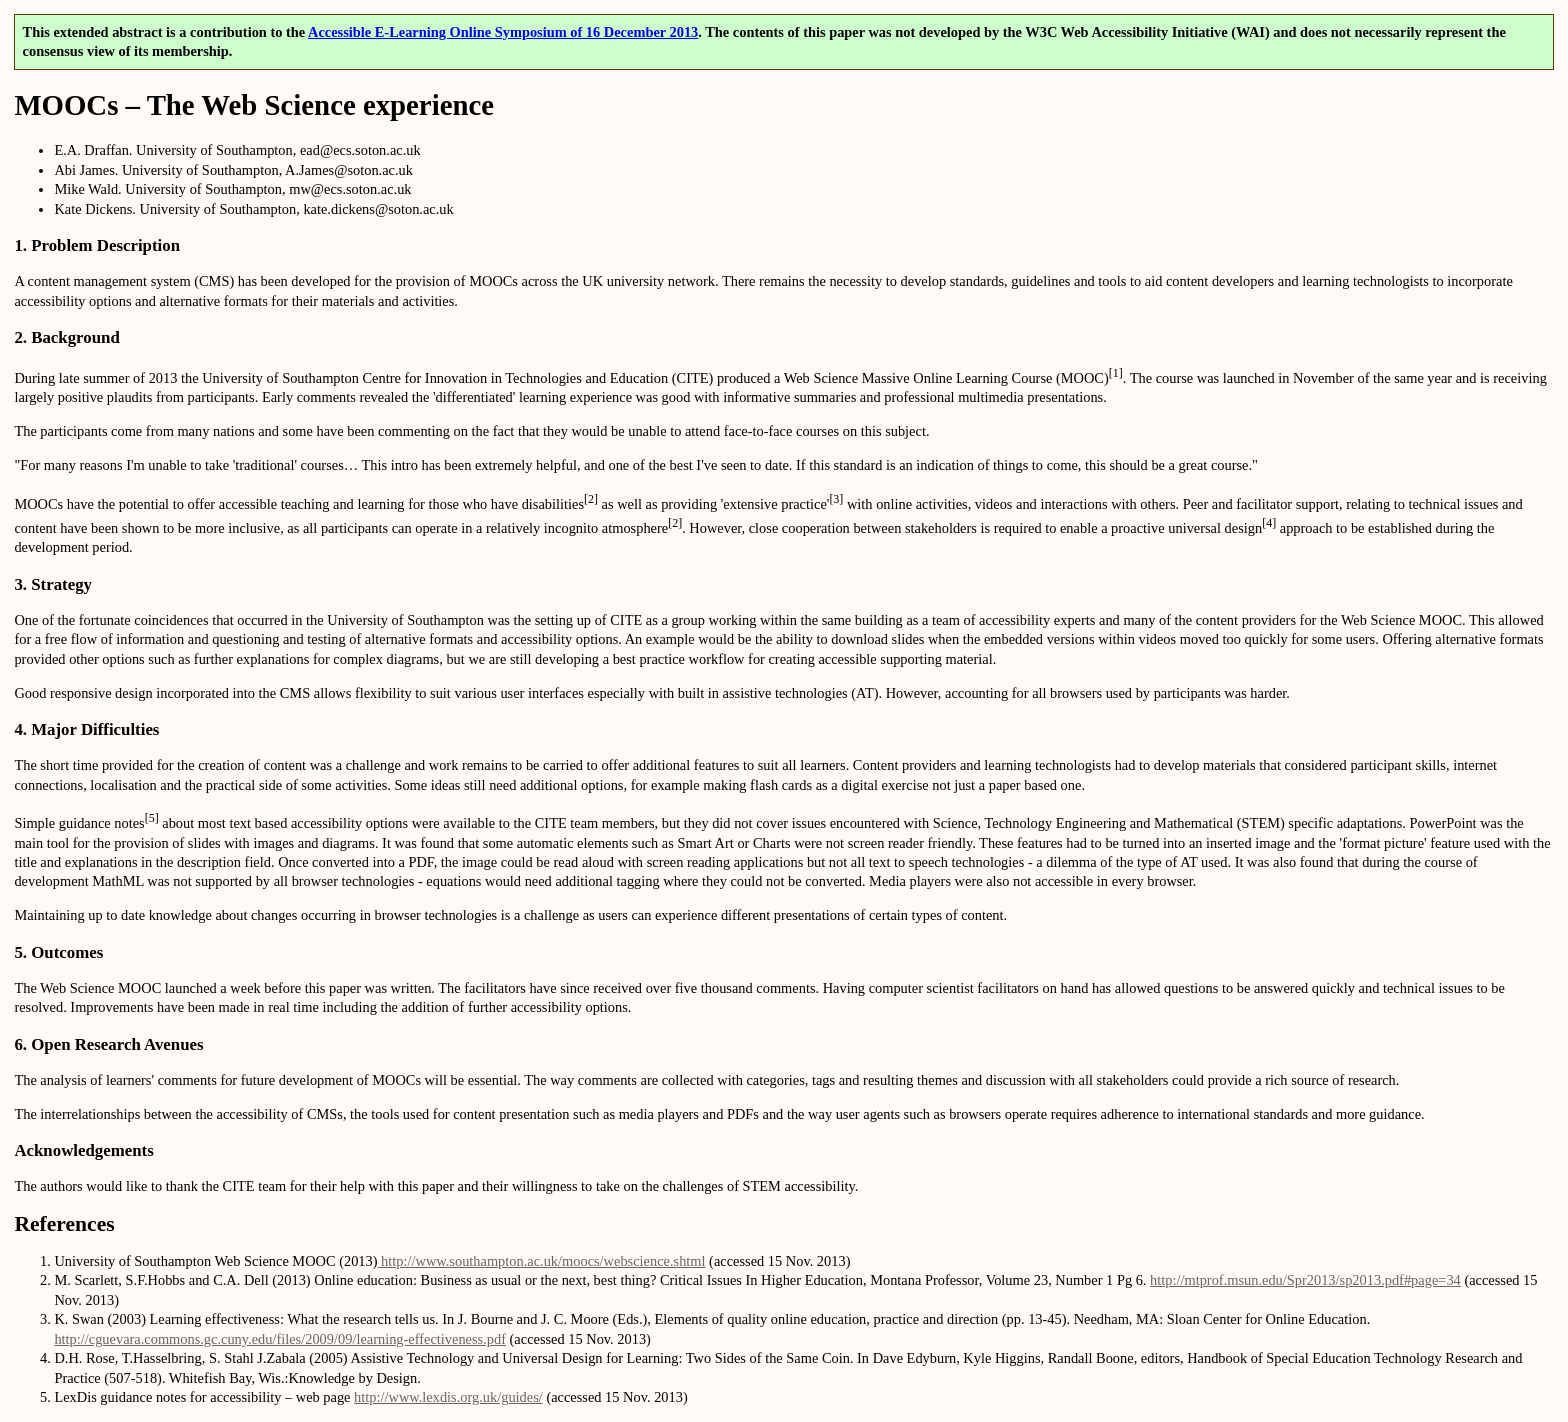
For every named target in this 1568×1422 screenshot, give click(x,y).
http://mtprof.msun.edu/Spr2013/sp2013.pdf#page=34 (1305, 1280)
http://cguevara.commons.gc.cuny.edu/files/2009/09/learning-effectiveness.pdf (280, 1339)
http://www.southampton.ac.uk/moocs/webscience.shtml (542, 1261)
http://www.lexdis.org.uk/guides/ (448, 1397)
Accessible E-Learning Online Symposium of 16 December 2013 (503, 32)
